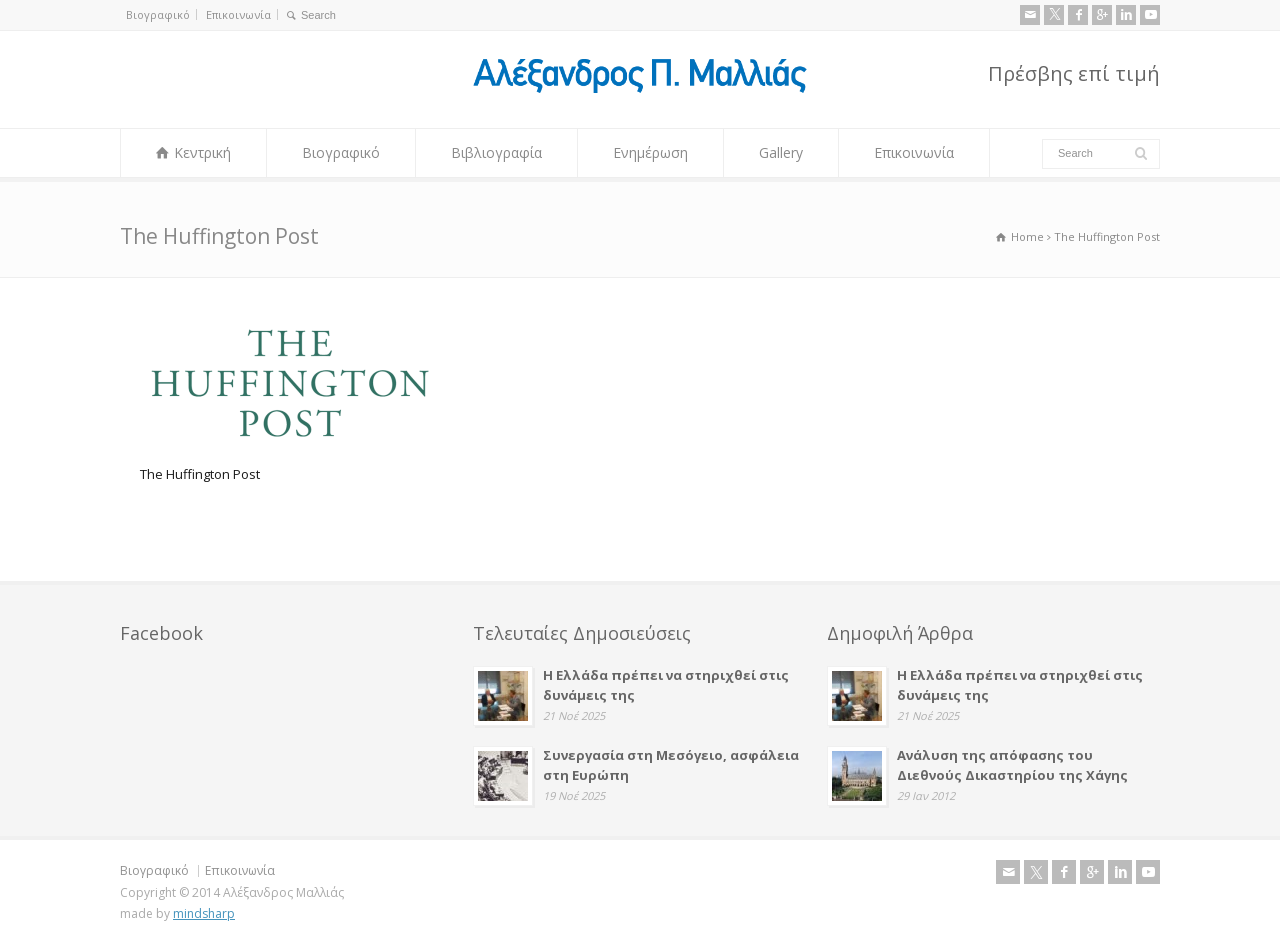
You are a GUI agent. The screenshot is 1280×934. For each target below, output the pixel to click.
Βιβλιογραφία (496, 152)
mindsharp (204, 913)
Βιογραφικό (158, 14)
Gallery (781, 152)
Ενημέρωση (650, 152)
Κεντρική (202, 152)
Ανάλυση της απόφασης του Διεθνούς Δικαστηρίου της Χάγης (1012, 765)
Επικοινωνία (238, 14)
